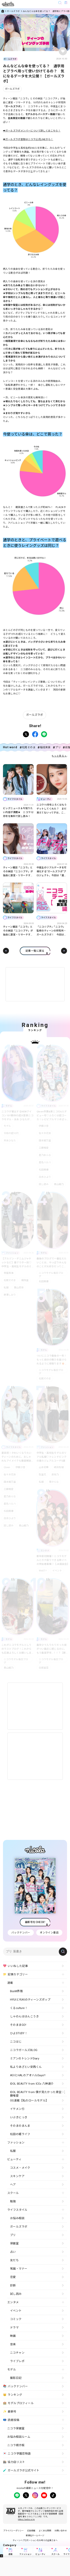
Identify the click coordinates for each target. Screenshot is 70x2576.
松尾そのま (28, 747)
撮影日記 (16, 2379)
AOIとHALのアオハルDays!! (27, 2076)
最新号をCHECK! (35, 1923)
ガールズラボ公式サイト (21, 2471)
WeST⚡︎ (43, 1571)
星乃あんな (45, 1155)
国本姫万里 (45, 1140)
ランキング (12, 2396)
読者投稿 (11, 2421)
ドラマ (14, 2328)
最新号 (9, 2412)
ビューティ (40, 2551)
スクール (55, 2551)
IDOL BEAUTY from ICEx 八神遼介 (32, 2085)
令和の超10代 (11, 1133)
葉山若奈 (19, 1288)
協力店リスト (14, 2463)
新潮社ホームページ (35, 2536)
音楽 (13, 2345)
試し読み (44, 1184)
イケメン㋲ (17, 2110)
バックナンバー (20, 1933)
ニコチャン (17, 2354)
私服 (6, 1288)
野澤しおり (10, 1295)
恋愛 (13, 2278)
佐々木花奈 (45, 1133)
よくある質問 (45, 2532)
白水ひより (45, 1177)
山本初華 (44, 1468)
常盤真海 (8, 1273)
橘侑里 (25, 1280)
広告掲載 (31, 2532)
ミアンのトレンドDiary (24, 2059)
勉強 (13, 2202)
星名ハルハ (45, 1162)
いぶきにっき (18, 2118)
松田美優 (44, 1169)
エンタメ (13, 2303)
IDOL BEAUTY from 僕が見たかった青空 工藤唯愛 (37, 2094)
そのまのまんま (20, 2127)
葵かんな (54, 1482)
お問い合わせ (61, 2532)
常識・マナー (18, 2269)
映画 (13, 2337)
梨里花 (42, 1475)
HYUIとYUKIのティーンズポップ (30, 2000)
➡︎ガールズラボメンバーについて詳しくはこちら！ (31, 130)
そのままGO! (18, 2026)
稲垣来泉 (45, 747)
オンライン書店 (49, 1933)
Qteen (7, 1468)
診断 (13, 2286)
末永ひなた (10, 1140)
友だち (14, 2261)
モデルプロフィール (18, 2404)
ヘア (13, 2185)
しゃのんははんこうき (24, 2017)
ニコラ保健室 (15, 2429)
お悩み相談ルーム (18, 2438)
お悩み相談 (17, 2219)
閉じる (1, 2555)
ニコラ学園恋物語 (17, 2454)
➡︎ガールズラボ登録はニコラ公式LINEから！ (28, 139)
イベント (57, 1571)
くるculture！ (19, 2009)
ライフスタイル (17, 2211)
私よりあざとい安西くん (26, 2068)
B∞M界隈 (16, 1992)
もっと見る (58, 756)
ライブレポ (17, 2362)
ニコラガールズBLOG (23, 2051)
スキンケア (17, 2177)
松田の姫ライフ (20, 2135)
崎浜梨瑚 (59, 1468)
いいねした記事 (15, 1967)
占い (13, 2253)
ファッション (25, 2551)
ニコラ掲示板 (15, 2446)
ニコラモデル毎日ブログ (51, 1274)
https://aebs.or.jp (26, 2520)
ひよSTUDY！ (18, 2034)
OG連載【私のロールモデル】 (29, 2101)
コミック (16, 2320)
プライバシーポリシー (13, 2532)
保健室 (14, 2244)
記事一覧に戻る (35, 950)
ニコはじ (16, 2042)
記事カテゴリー (15, 1975)
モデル (7, 1126)
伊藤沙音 (44, 1126)
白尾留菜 (44, 1668)
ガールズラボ (13, 11)
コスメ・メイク (20, 2169)
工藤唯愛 (44, 1148)
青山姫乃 (59, 1184)
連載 (10, 2551)
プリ (58, 747)
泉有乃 (55, 1475)
